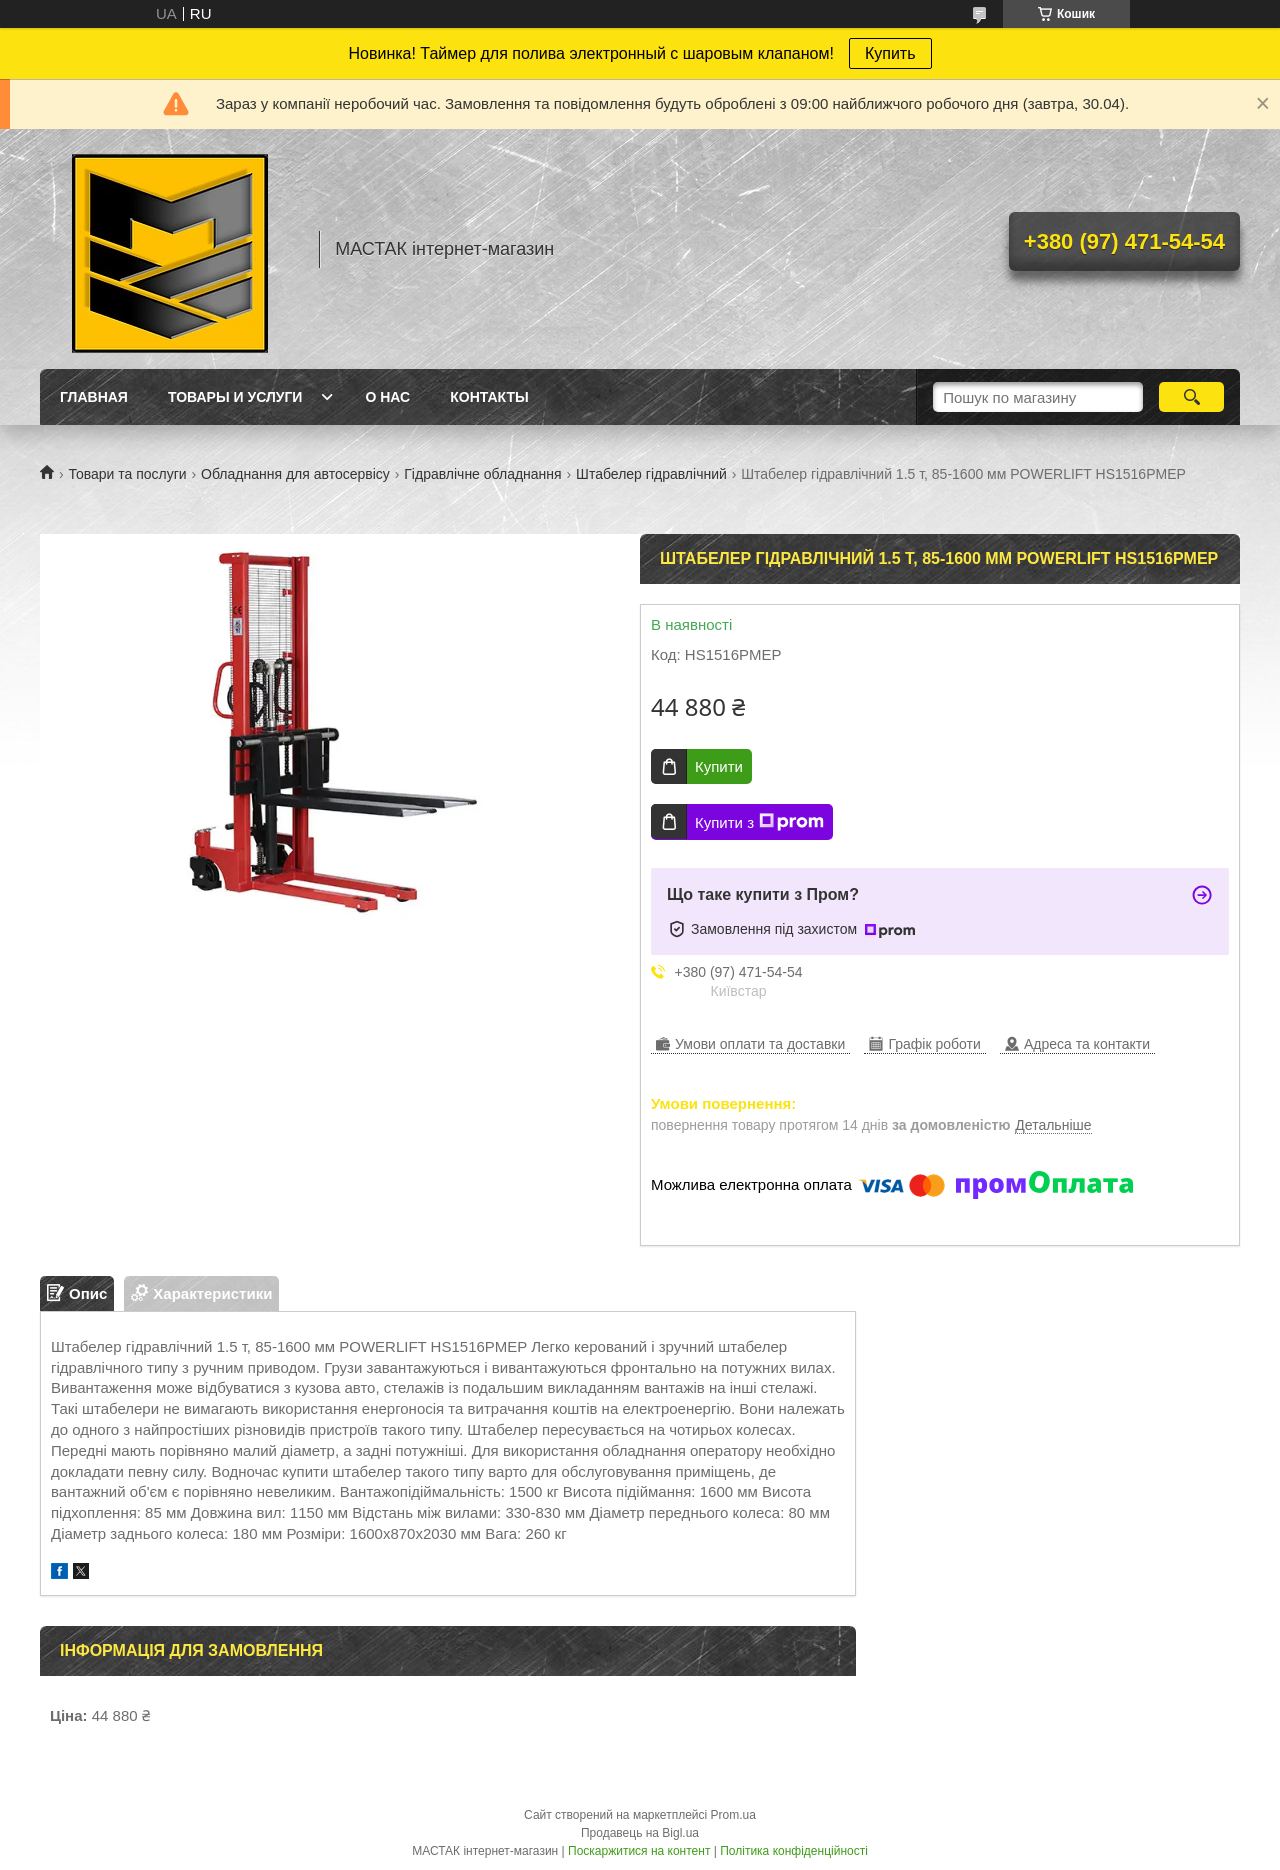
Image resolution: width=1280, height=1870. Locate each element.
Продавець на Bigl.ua (640, 1833)
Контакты (489, 397)
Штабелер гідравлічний (651, 474)
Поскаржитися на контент (639, 1851)
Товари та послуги (127, 474)
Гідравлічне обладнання (482, 474)
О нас (387, 397)
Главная (94, 397)
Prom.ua (733, 1815)
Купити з (759, 822)
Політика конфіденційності (794, 1851)
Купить (890, 53)
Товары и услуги (235, 397)
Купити (719, 766)
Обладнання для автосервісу (295, 474)
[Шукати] (1191, 397)
